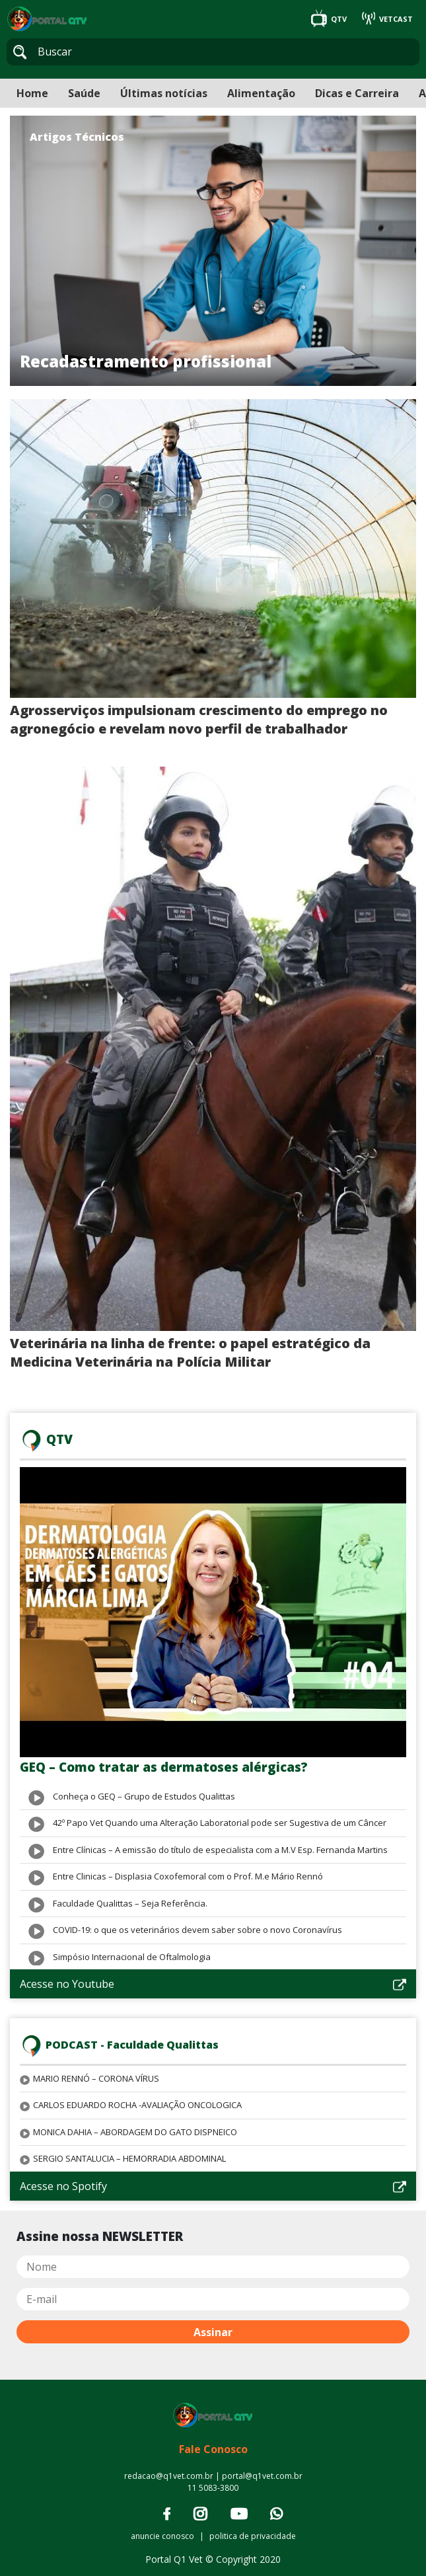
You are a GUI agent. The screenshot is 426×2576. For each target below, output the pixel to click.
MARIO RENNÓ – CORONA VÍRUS (96, 2078)
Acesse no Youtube (213, 1984)
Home (32, 93)
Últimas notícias (163, 93)
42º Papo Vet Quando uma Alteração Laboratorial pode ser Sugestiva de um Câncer (219, 1823)
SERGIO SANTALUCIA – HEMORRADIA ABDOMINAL (129, 2158)
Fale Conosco (213, 2449)
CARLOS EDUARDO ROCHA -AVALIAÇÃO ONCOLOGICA (137, 2105)
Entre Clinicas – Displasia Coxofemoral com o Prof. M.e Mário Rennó (188, 1876)
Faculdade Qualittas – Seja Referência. (130, 1903)
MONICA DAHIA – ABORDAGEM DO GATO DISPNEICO (135, 2132)
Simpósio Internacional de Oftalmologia (132, 1957)
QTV (330, 19)
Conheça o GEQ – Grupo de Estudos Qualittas (144, 1796)
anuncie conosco (162, 2536)
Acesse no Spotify (213, 2186)
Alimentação (261, 93)
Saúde (84, 93)
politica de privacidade (252, 2536)
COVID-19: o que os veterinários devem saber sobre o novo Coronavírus (197, 1930)
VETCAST (387, 19)
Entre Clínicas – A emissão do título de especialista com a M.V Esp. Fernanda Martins (220, 1850)
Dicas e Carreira (357, 93)
